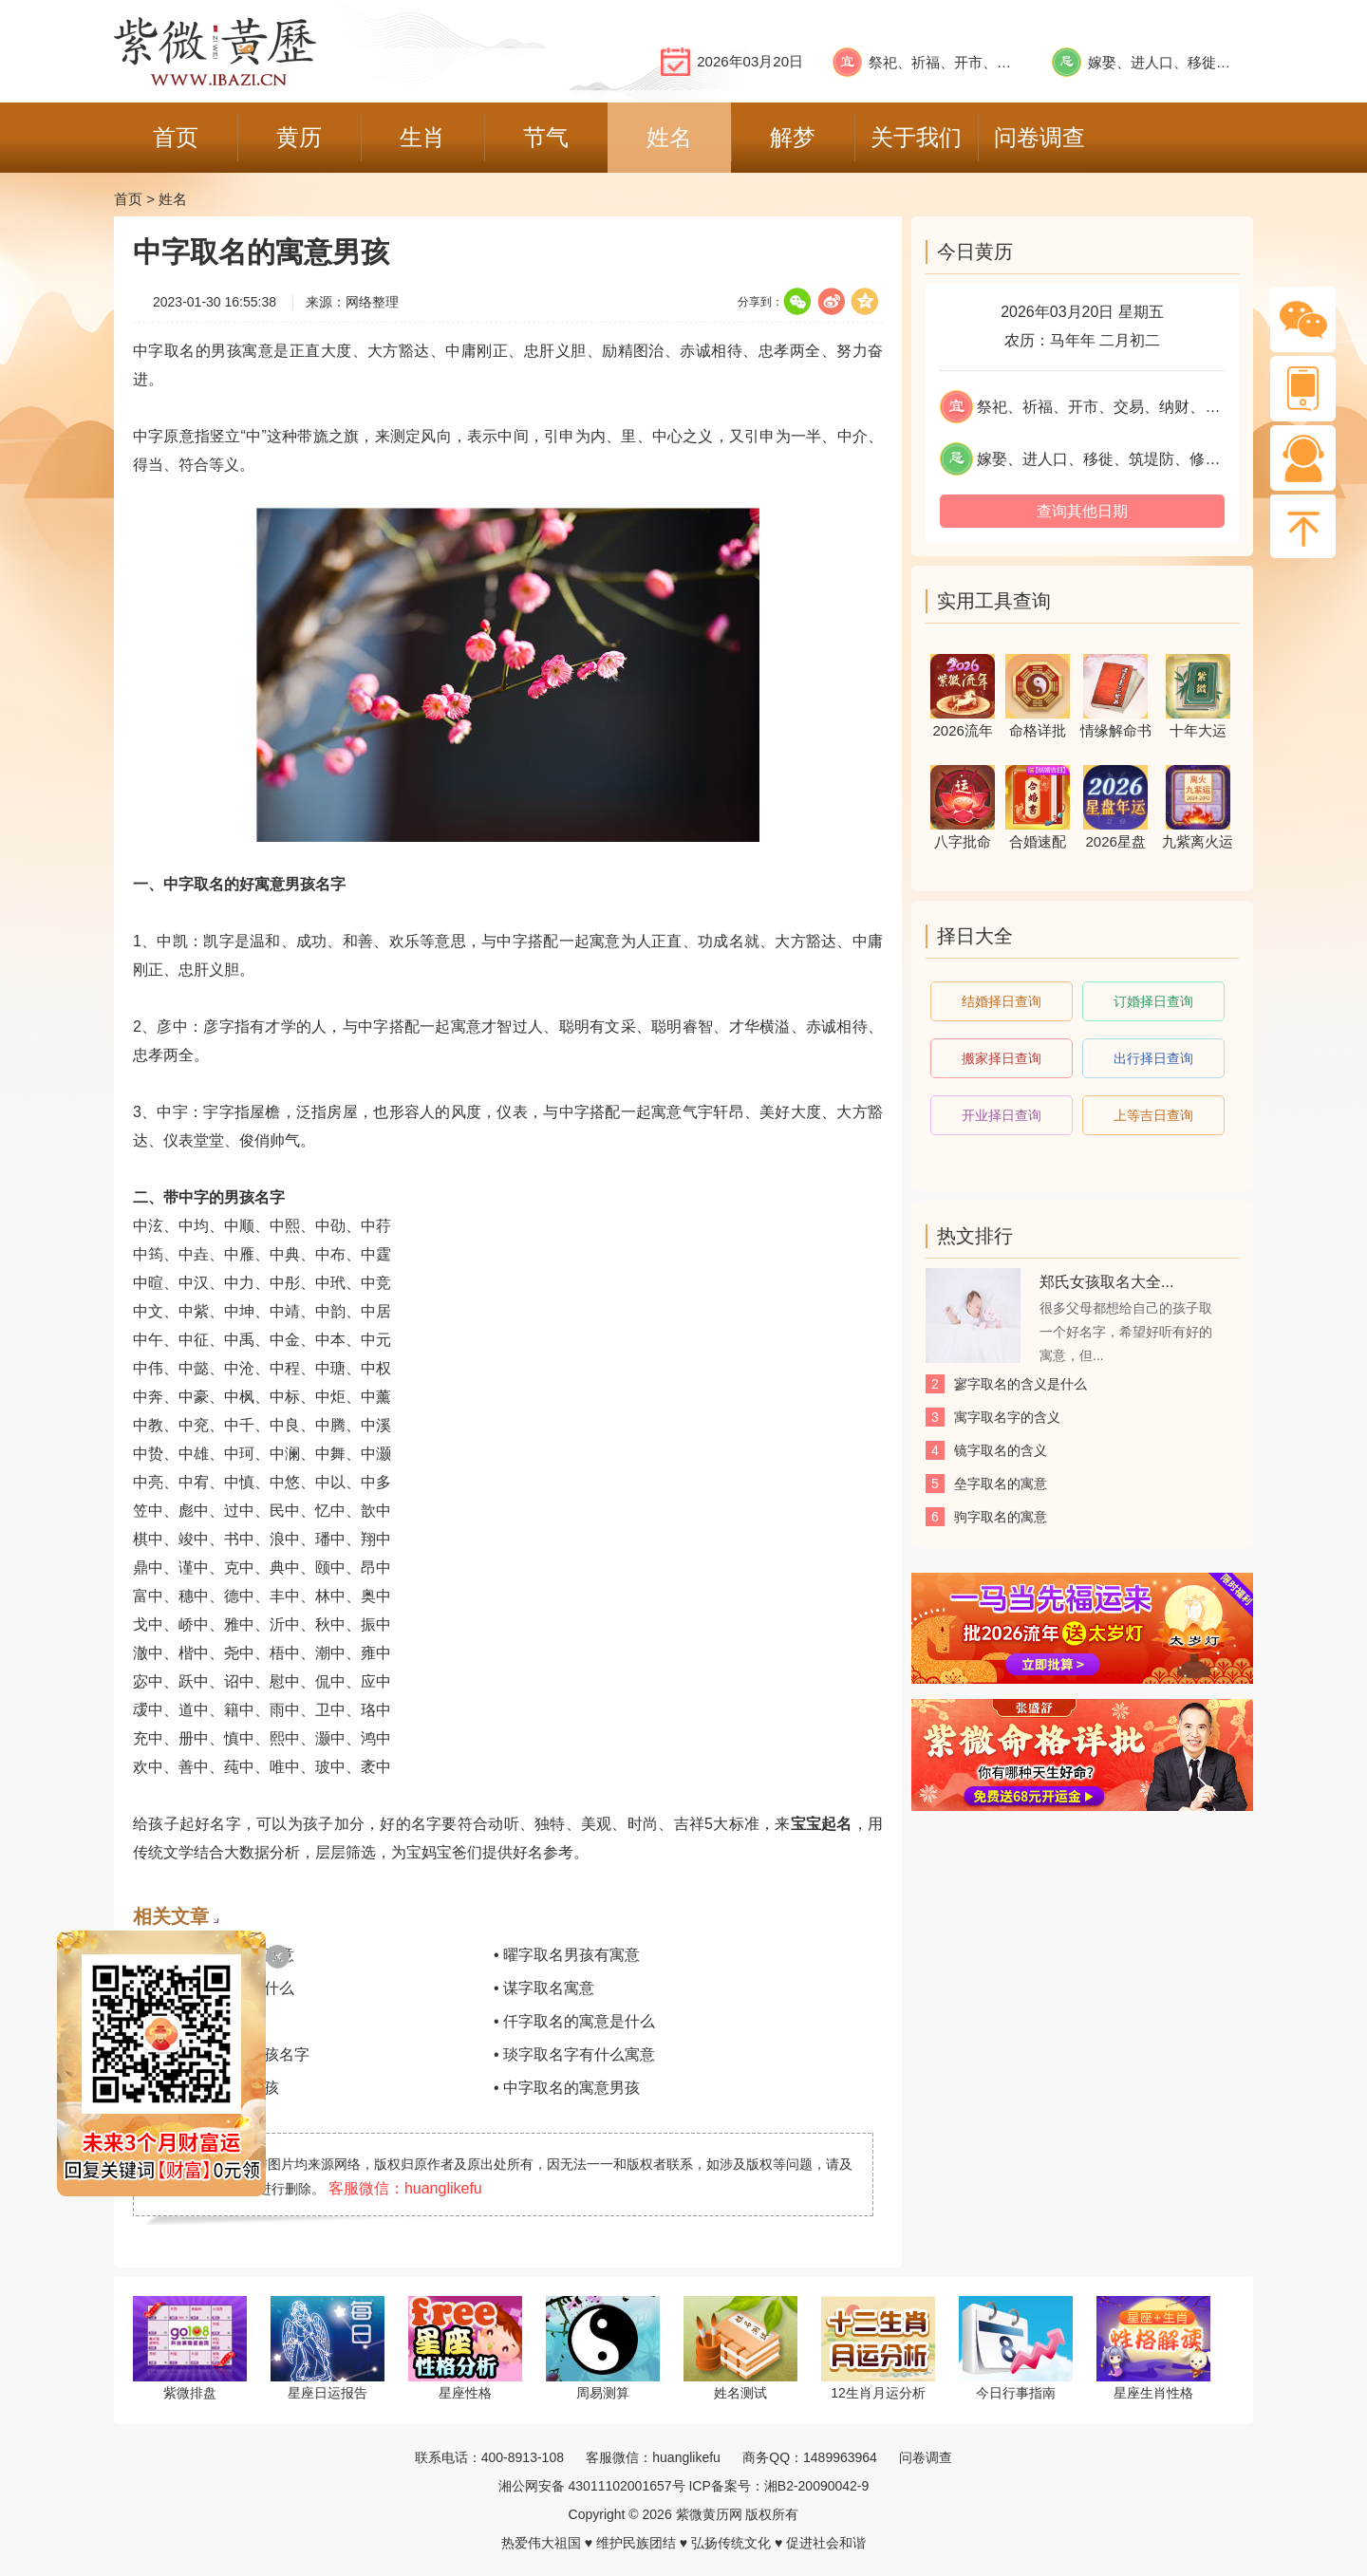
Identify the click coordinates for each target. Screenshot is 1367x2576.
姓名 (173, 199)
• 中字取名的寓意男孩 (567, 2088)
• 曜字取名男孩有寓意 (567, 1955)
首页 (128, 199)
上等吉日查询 (1153, 1115)
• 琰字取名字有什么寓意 (574, 2054)
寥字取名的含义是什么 (1020, 1383)
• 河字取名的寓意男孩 (206, 2088)
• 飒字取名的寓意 (191, 2021)
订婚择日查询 (1153, 1001)
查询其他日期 (1082, 511)
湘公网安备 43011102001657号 (591, 2485)
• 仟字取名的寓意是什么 (574, 2021)
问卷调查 (925, 2457)
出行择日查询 (1153, 1058)
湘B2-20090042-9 (817, 2485)
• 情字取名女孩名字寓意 (213, 1955)
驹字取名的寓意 (1000, 1516)
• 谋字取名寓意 (544, 1988)
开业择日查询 (1001, 1115)
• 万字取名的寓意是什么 (213, 1988)
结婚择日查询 (1001, 1001)
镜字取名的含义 (1000, 1450)
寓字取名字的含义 (1007, 1417)
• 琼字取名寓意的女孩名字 (221, 2054)
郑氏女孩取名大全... (1106, 1282)
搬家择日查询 (1001, 1058)
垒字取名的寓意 (1000, 1483)
